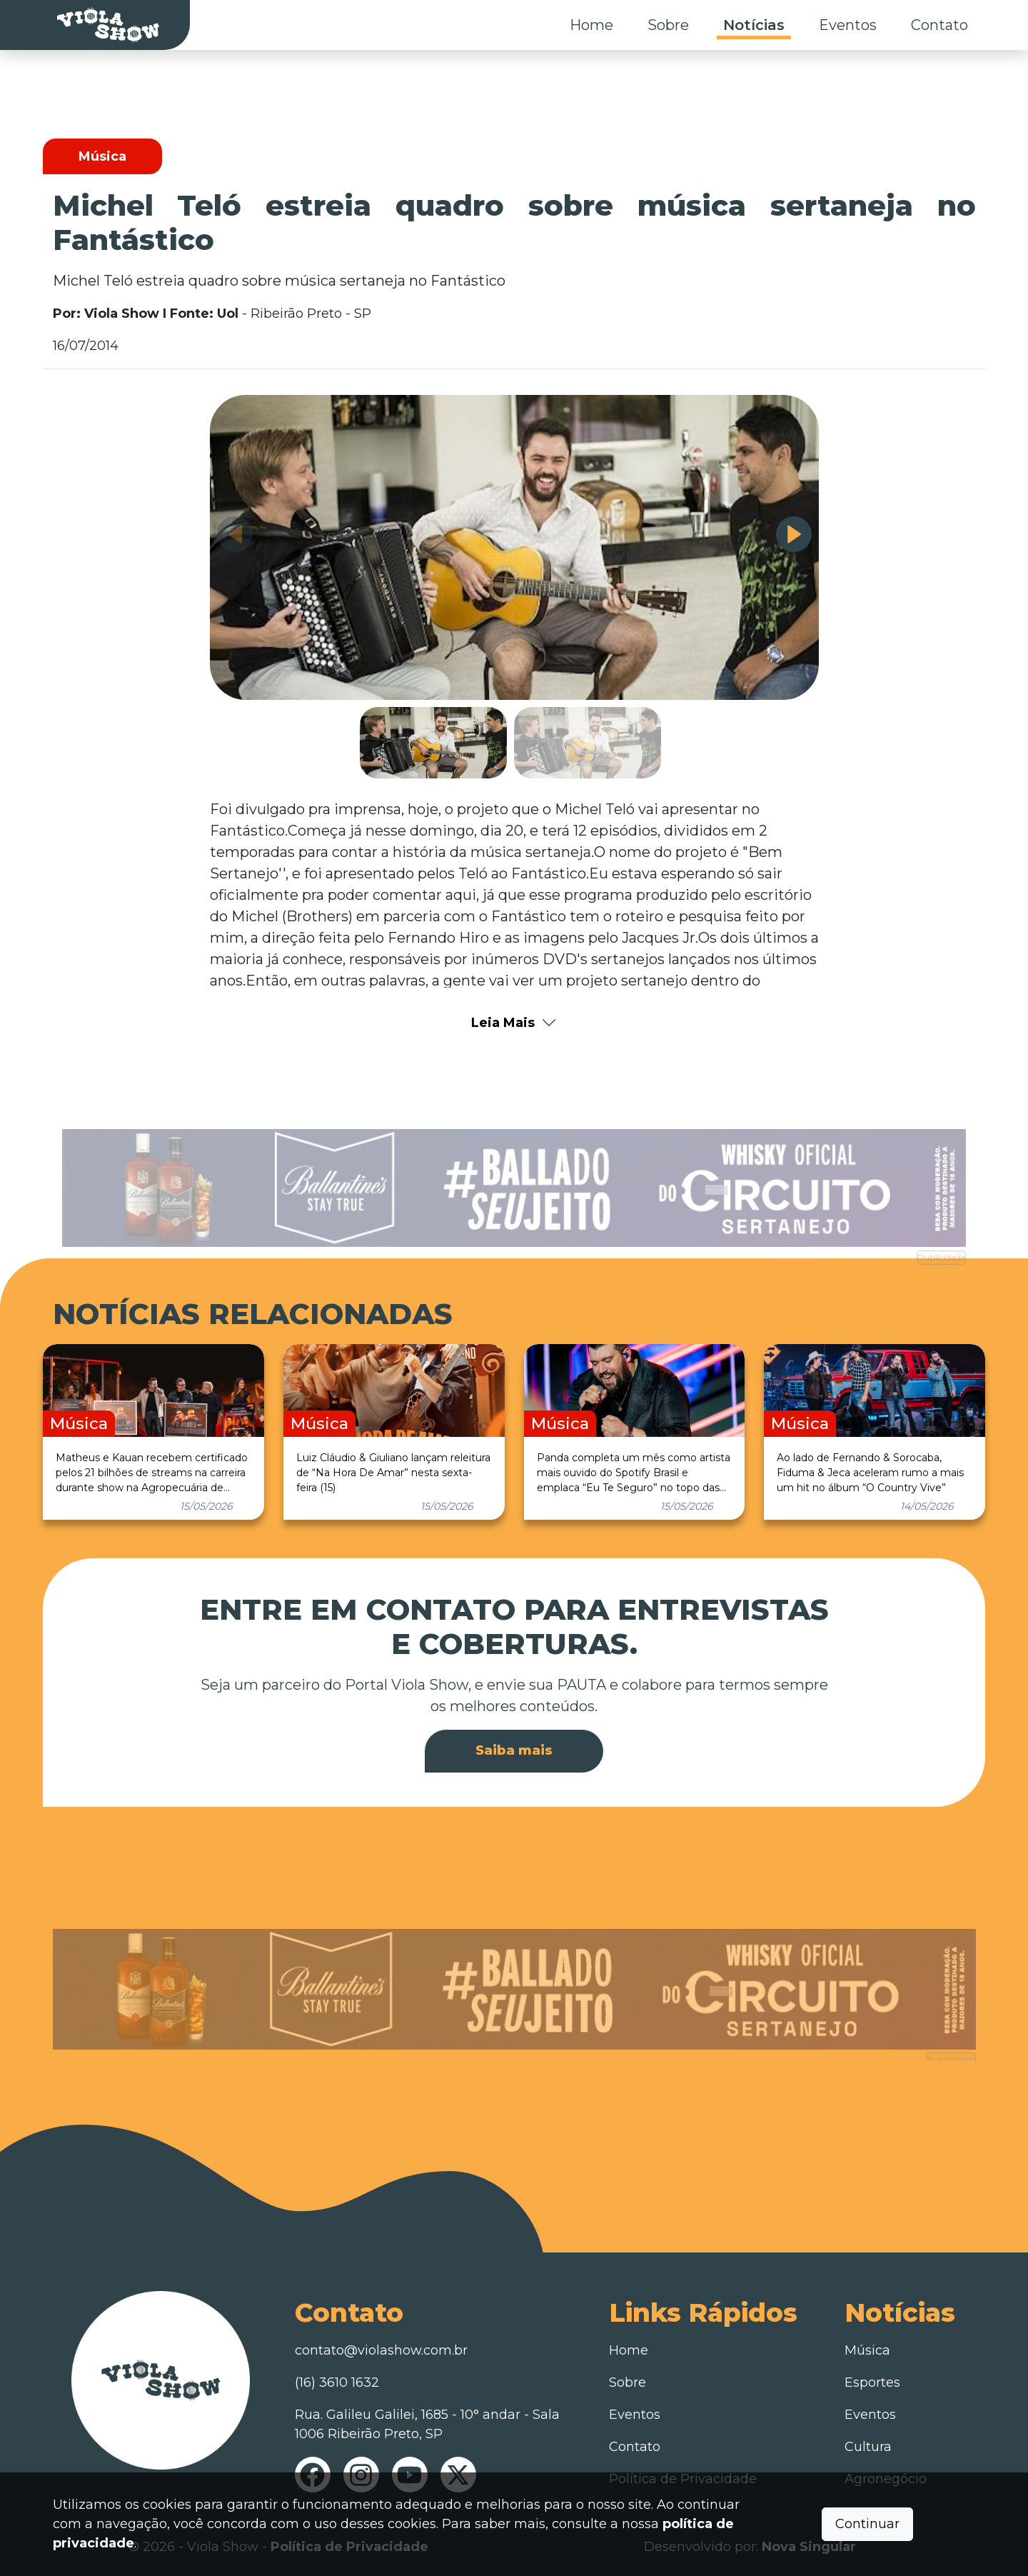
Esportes (872, 2382)
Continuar (867, 2524)
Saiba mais (514, 1750)
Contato (939, 25)
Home (591, 25)
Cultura (868, 2447)
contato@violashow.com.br (381, 2350)
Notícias (754, 25)
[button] (794, 534)
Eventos (848, 25)
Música (867, 2350)
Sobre (668, 25)
